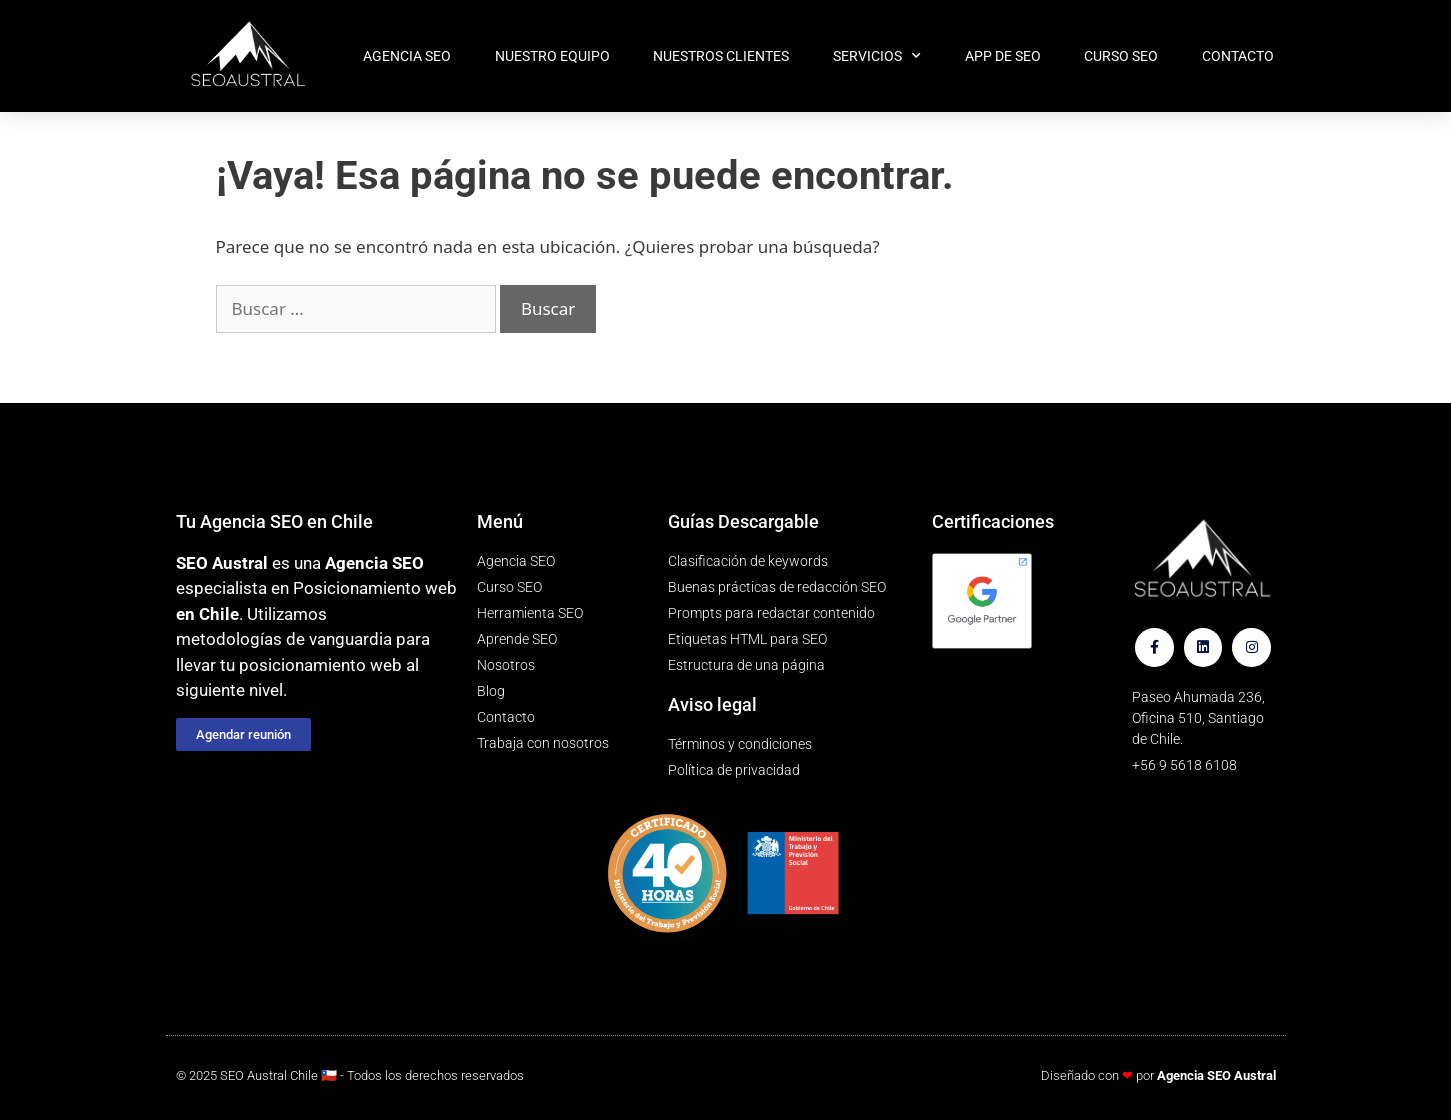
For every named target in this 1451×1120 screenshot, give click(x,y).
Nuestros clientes (721, 56)
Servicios (877, 56)
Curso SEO (1121, 56)
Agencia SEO (407, 56)
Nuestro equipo (552, 56)
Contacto (1238, 56)
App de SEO (1003, 56)
